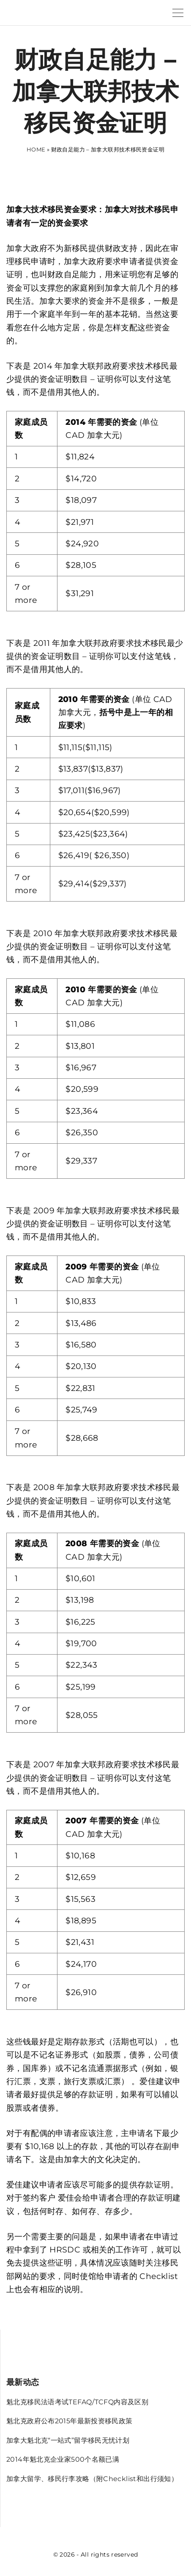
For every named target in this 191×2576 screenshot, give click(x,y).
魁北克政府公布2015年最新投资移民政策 (69, 2421)
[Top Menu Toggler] (178, 12)
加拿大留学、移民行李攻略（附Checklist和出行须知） (92, 2479)
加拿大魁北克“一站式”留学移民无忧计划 (67, 2440)
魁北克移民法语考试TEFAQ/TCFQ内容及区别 (77, 2402)
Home (36, 149)
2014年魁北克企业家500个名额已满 (62, 2459)
